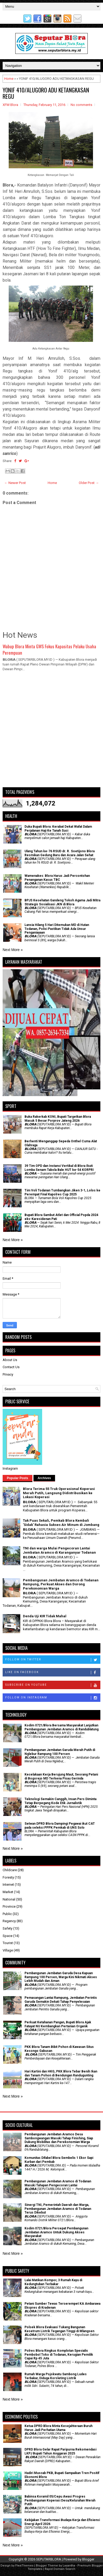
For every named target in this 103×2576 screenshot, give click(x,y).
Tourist (8, 1943)
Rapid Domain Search (60, 2569)
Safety (7, 1928)
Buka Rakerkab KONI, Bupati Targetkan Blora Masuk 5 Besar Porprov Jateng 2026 (57, 1118)
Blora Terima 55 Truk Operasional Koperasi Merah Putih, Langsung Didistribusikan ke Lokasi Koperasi (59, 1493)
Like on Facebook (52, 1672)
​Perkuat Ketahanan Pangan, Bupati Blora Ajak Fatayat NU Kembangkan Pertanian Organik (57, 2024)
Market (8, 1892)
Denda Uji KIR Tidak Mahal (44, 1616)
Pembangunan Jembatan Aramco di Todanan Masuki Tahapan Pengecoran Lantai (57, 2183)
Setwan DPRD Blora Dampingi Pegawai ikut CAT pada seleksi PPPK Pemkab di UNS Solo (59, 1825)
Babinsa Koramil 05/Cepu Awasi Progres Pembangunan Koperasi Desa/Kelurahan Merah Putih (59, 2500)
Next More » (13, 950)
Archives (44, 1478)
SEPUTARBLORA (48, 2559)
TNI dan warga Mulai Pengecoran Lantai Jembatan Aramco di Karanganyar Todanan (59, 1550)
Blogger (88, 2559)
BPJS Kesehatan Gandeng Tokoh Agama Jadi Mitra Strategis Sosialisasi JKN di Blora (62, 902)
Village (8, 1950)
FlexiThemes (24, 2565)
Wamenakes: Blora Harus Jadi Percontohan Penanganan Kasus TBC (57, 877)
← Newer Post (15, 483)
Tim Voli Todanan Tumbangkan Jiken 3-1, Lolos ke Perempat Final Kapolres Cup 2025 (62, 1192)
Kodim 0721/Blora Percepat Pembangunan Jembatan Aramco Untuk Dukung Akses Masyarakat (56, 2232)
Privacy (8, 1374)
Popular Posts (17, 1478)
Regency (9, 1921)
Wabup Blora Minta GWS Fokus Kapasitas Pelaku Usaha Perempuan (49, 649)
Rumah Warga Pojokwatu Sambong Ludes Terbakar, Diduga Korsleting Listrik (55, 2376)
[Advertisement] (51, 731)
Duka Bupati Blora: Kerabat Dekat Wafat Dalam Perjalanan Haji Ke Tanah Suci (58, 828)
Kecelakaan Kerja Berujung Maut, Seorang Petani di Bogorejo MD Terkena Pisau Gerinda (61, 1776)
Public (7, 1914)
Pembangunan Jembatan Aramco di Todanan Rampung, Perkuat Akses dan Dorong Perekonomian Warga (61, 1584)
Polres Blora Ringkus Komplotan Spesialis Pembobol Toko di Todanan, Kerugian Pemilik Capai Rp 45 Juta (58, 2354)
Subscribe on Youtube (52, 1685)
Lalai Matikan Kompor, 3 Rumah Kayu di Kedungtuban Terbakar (53, 2282)
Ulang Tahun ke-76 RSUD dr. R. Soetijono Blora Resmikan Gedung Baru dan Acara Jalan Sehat (59, 853)
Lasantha (69, 2565)
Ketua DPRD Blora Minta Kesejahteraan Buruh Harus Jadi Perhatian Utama (58, 2427)
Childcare (10, 1870)
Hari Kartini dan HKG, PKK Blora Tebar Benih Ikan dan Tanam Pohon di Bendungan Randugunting (60, 2073)
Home (8, 79)
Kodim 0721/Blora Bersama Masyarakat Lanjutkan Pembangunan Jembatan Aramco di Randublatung (61, 1727)
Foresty (8, 1877)
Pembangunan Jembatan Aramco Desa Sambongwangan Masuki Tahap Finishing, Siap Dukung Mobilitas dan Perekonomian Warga (58, 2138)
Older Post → (89, 483)
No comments (81, 105)
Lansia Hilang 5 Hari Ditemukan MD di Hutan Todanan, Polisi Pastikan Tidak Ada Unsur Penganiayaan (56, 928)
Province (9, 1906)
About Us (10, 1360)
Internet (8, 1884)
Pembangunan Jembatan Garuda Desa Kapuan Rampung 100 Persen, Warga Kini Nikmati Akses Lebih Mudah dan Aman (60, 1977)
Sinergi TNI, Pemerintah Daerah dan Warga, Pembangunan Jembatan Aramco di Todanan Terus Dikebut (57, 2208)
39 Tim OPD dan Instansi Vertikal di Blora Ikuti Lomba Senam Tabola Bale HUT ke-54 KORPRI (59, 1167)
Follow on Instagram (52, 1698)
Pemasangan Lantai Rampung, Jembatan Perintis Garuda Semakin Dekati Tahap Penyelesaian (60, 1999)
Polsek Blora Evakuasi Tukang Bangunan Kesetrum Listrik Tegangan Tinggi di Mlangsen (59, 2329)
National (9, 1899)
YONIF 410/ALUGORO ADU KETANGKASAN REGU (46, 93)
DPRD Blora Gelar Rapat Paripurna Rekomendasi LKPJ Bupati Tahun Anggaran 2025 (60, 2451)
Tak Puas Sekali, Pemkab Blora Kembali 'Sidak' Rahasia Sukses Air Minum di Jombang (61, 1522)
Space (7, 1936)
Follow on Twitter (52, 1660)
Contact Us (11, 1367)
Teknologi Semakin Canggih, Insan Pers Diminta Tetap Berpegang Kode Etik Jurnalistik (60, 1801)
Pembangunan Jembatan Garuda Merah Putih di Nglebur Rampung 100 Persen (59, 1751)
